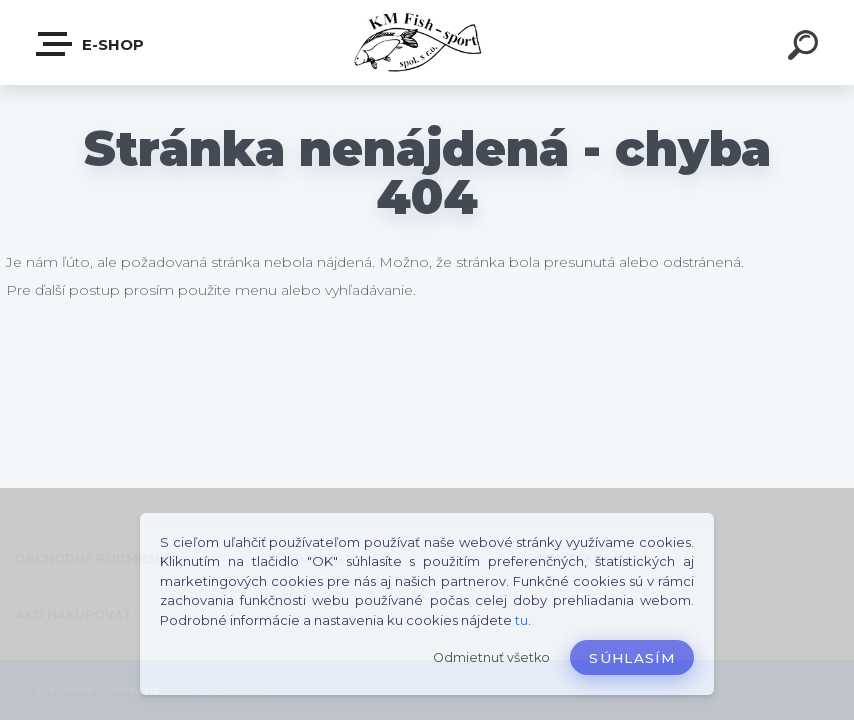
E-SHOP (91, 44)
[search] (806, 48)
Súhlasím (632, 658)
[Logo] (427, 42)
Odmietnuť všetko (491, 657)
